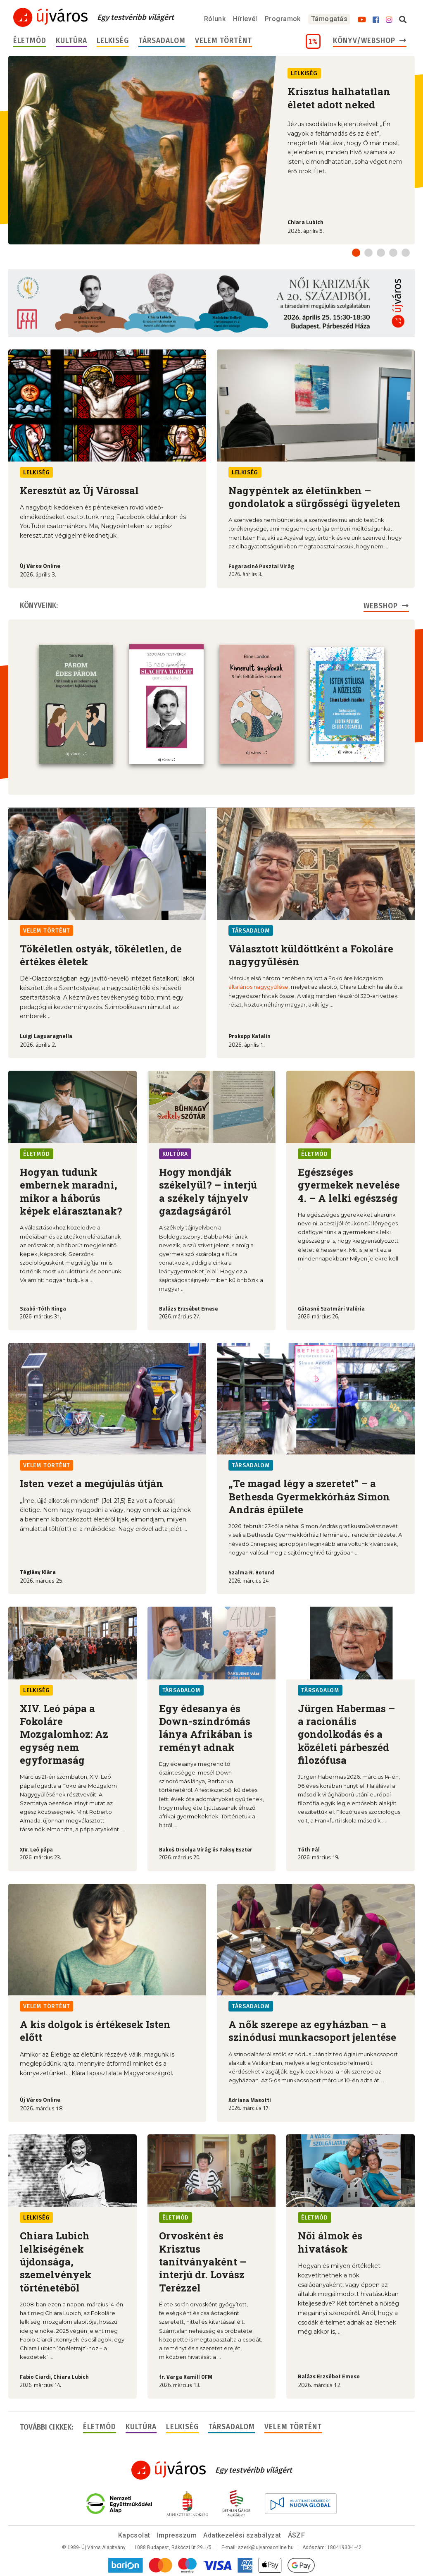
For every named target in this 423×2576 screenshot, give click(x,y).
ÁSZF (296, 2534)
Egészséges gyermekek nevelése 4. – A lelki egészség (349, 1184)
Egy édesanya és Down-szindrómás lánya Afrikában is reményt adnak (205, 1727)
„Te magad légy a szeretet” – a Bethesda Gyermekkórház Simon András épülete (309, 1495)
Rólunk (215, 19)
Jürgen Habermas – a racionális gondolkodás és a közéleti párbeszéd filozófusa (346, 1733)
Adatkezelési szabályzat (242, 2534)
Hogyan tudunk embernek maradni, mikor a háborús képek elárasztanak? (71, 1191)
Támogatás (329, 19)
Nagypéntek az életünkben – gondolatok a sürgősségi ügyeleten (314, 497)
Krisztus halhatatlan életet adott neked (339, 98)
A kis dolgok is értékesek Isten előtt (95, 2030)
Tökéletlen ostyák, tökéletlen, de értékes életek (101, 954)
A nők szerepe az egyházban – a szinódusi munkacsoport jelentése (312, 2030)
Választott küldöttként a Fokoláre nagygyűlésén (310, 954)
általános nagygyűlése (258, 986)
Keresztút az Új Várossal (79, 490)
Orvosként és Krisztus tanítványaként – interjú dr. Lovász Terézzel (202, 2260)
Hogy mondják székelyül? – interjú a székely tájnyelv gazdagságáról (208, 1191)
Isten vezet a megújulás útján (91, 1482)
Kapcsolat (134, 2534)
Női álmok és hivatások (330, 2241)
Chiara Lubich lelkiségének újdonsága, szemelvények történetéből (55, 2260)
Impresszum (177, 2534)
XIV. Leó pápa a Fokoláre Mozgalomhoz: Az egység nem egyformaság (64, 1733)
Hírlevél (245, 19)
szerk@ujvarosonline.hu (266, 2547)
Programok (283, 19)
